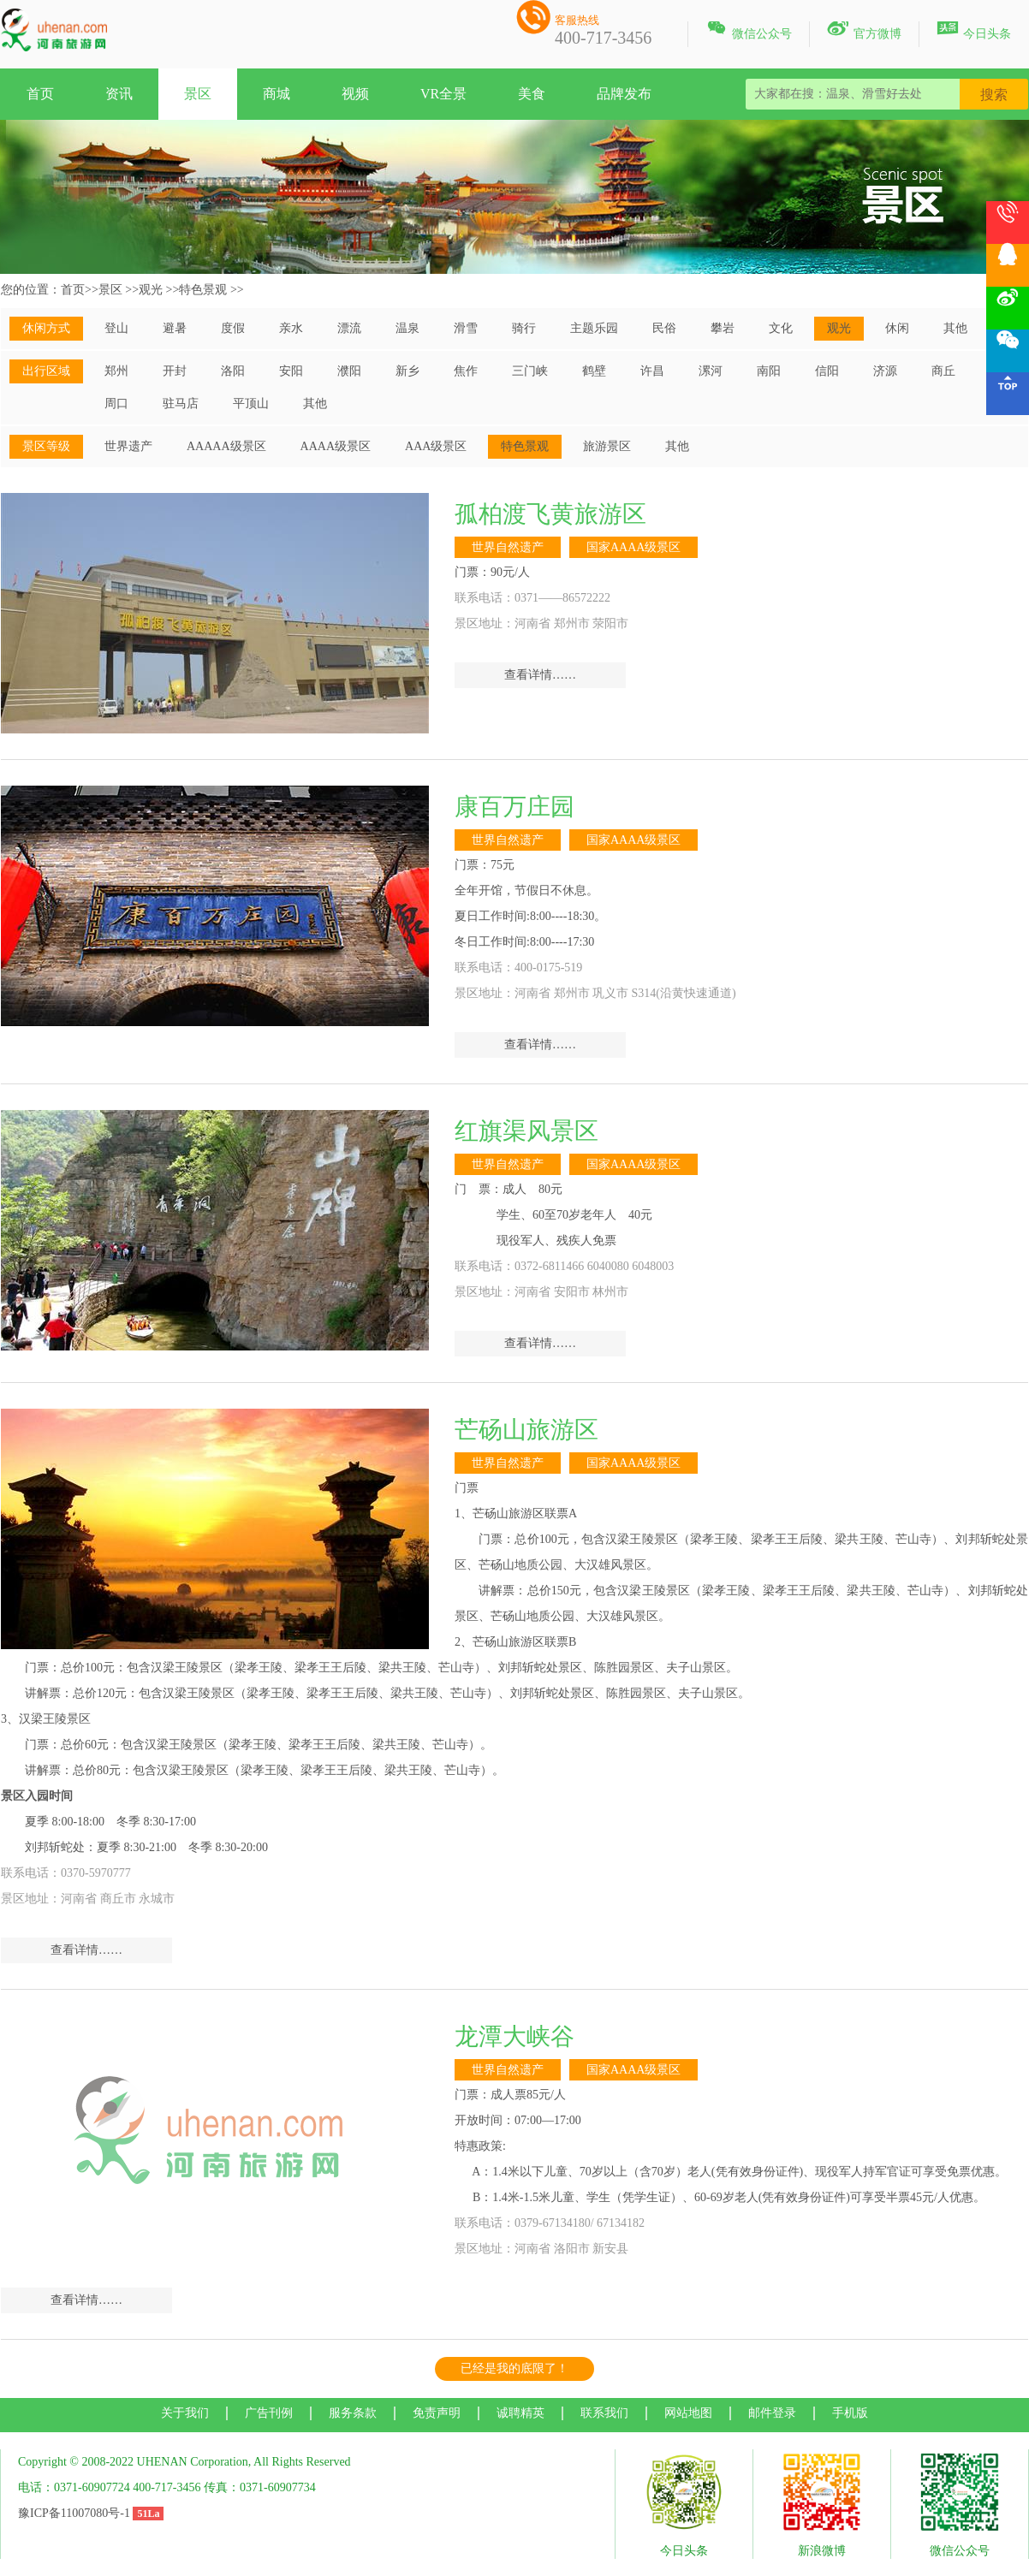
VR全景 (443, 93)
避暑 (175, 328)
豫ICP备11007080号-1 (74, 2513)
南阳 (769, 371)
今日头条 (974, 30)
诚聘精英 (520, 2413)
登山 (116, 328)
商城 (276, 93)
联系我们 (604, 2413)
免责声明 (437, 2413)
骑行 (524, 328)
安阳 (291, 371)
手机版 (850, 2413)
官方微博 (864, 30)
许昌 (652, 371)
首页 (40, 93)
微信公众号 (748, 30)
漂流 (349, 328)
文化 (781, 328)
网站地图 (688, 2413)
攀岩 (723, 328)
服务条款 (353, 2413)
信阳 (827, 371)
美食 (531, 93)
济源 (885, 371)
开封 (175, 371)
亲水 (291, 328)
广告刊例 (269, 2413)
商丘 (943, 371)
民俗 (664, 328)
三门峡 (530, 371)
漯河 (711, 371)
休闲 (897, 328)
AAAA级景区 (335, 446)
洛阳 (233, 371)
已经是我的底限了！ (514, 2368)
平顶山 (251, 403)
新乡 (407, 371)
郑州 (116, 371)
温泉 (407, 328)
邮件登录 (772, 2413)
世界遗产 (128, 446)
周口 (116, 403)
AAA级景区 (436, 446)
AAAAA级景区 (226, 446)
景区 (197, 93)
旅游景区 (607, 446)
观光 (151, 289)
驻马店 (181, 403)
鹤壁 (594, 371)
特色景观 (203, 289)
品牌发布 (624, 93)
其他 (955, 328)
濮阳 (349, 371)
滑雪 (466, 328)
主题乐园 (594, 328)
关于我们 (185, 2413)
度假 (233, 328)
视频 (355, 93)
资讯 (119, 93)
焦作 (466, 371)
